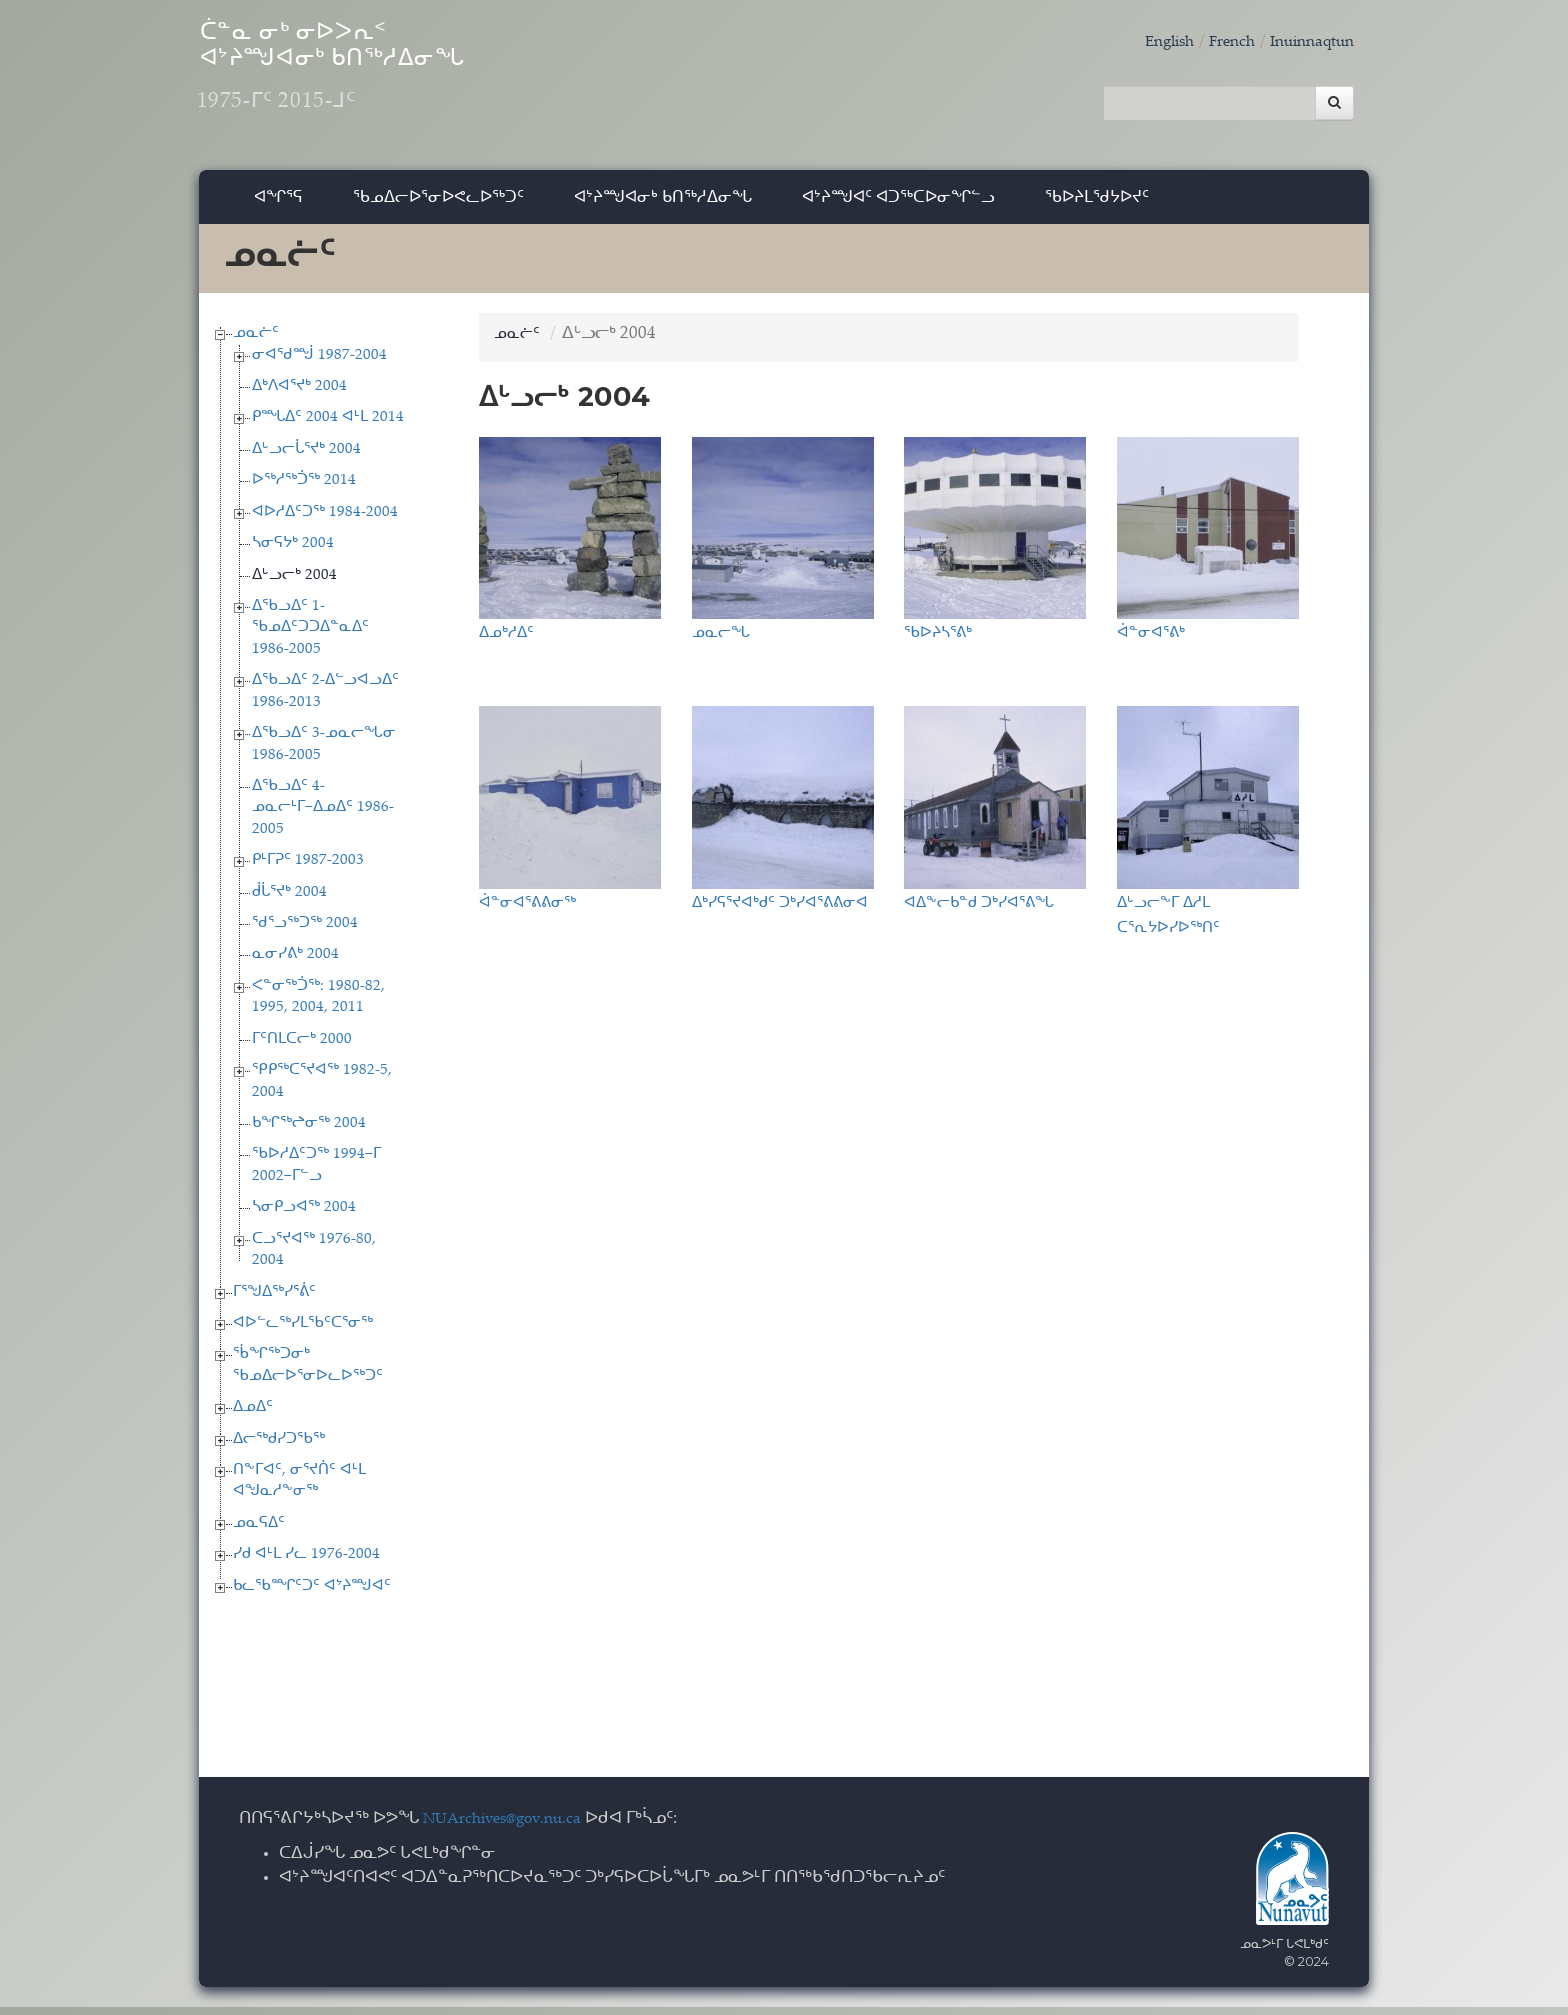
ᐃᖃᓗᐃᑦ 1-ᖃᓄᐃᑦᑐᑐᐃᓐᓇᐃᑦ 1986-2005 (310, 636)
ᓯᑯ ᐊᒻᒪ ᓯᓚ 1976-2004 (306, 1563)
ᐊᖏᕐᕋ (278, 204)
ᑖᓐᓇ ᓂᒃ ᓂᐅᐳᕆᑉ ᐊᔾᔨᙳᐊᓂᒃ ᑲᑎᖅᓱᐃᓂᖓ (393, 80)
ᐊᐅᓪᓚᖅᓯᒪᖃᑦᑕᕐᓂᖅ (303, 1331)
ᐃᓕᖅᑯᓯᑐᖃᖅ (279, 1447)
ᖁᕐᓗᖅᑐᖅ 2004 (305, 931)
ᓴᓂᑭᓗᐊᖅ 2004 (304, 1216)
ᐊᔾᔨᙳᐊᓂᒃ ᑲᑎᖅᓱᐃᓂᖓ (663, 204)
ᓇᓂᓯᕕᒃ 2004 (295, 963)
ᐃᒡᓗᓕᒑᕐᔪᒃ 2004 (306, 457)
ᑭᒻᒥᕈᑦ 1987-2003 (308, 868)
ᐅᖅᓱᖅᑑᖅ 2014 (304, 489)
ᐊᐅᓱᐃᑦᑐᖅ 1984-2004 (325, 520)
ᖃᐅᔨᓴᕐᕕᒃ (938, 640)
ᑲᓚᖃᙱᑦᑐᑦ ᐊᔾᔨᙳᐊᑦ (312, 1594)
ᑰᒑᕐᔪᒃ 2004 (289, 900)
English (1148, 42)
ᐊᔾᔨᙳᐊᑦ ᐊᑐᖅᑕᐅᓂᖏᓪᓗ (898, 204)
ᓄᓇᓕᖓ (721, 640)
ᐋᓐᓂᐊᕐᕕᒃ (1151, 640)
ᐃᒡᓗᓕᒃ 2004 (294, 583)
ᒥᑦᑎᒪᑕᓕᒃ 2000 (302, 1047)
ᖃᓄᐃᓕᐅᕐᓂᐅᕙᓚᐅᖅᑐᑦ (438, 204)
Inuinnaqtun (1306, 42)
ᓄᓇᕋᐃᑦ (259, 1531)
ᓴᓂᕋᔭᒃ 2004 (293, 551)
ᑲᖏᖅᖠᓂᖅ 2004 (309, 1131)
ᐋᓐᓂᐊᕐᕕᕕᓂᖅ (527, 909)
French (1217, 42)
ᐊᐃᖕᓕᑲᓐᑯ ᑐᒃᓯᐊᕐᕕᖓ (979, 909)
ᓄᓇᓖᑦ (256, 341)
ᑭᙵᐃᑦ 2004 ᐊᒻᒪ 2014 (328, 426)
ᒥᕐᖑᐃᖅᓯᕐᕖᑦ (274, 1300)
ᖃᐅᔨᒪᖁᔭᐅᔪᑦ (1097, 204)
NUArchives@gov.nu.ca (513, 1827)
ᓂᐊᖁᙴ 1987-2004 (319, 363)
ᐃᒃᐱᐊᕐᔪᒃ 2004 (299, 394)
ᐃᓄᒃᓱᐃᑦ (506, 640)
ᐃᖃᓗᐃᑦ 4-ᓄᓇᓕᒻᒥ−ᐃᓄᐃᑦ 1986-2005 (323, 816)
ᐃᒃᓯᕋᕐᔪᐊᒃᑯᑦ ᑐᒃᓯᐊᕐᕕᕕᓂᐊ (780, 909)
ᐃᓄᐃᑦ (253, 1416)
